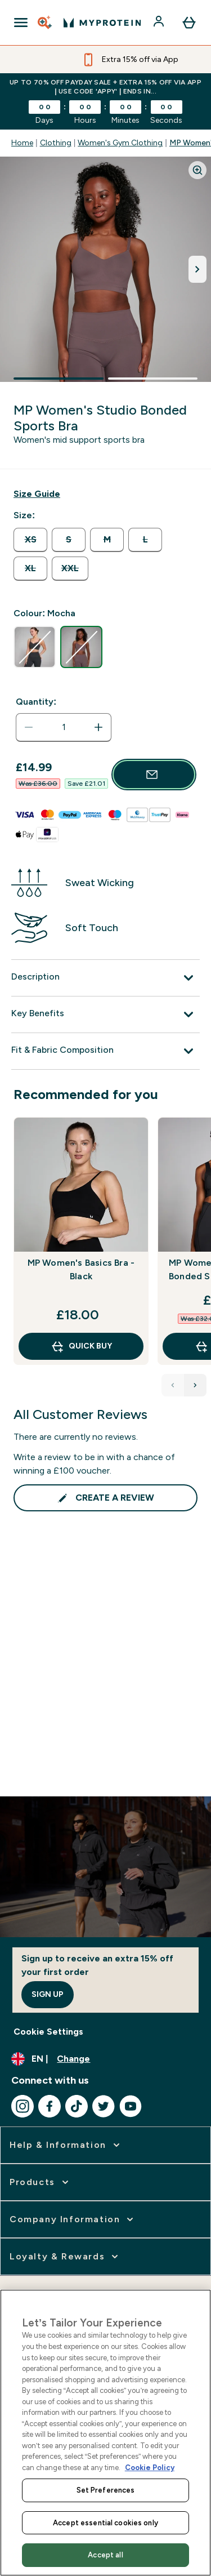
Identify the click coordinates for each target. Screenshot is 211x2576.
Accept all (105, 2555)
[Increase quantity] (98, 727)
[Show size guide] (37, 494)
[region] (105, 2432)
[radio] (30, 540)
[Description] (105, 978)
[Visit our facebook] (49, 2106)
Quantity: (36, 701)
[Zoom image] (197, 170)
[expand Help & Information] (66, 2145)
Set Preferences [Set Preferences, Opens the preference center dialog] (106, 2490)
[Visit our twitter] (103, 2106)
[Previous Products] (172, 1385)
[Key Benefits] (105, 1014)
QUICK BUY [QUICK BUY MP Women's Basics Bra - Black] (81, 1346)
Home (22, 143)
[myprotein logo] (102, 22)
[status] (63, 727)
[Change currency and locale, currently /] (105, 2059)
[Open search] (46, 22)
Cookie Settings (48, 2031)
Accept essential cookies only (105, 2523)
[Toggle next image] (197, 269)
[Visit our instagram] (22, 2106)
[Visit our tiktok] (76, 2106)
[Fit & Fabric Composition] (105, 1051)
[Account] (160, 22)
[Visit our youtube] (130, 2106)
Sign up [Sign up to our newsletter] (48, 1994)
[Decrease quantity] (28, 727)
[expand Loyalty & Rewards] (65, 2257)
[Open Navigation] (21, 22)
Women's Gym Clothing (120, 143)
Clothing (55, 143)
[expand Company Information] (73, 2219)
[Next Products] (195, 1385)
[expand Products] (40, 2182)
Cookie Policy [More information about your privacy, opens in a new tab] (149, 2467)
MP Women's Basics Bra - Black (81, 1269)
